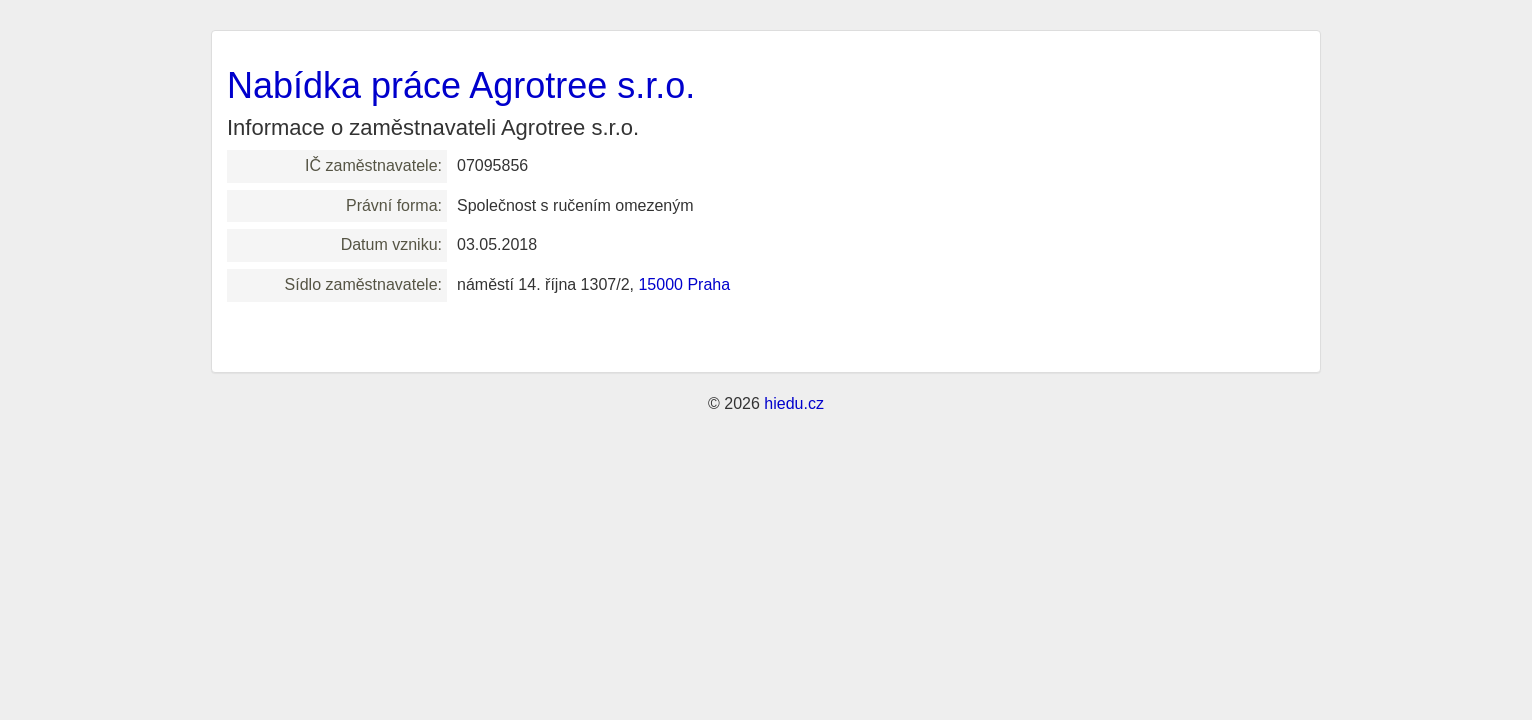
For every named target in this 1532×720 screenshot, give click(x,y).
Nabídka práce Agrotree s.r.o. (461, 85)
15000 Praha (684, 284)
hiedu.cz (794, 403)
